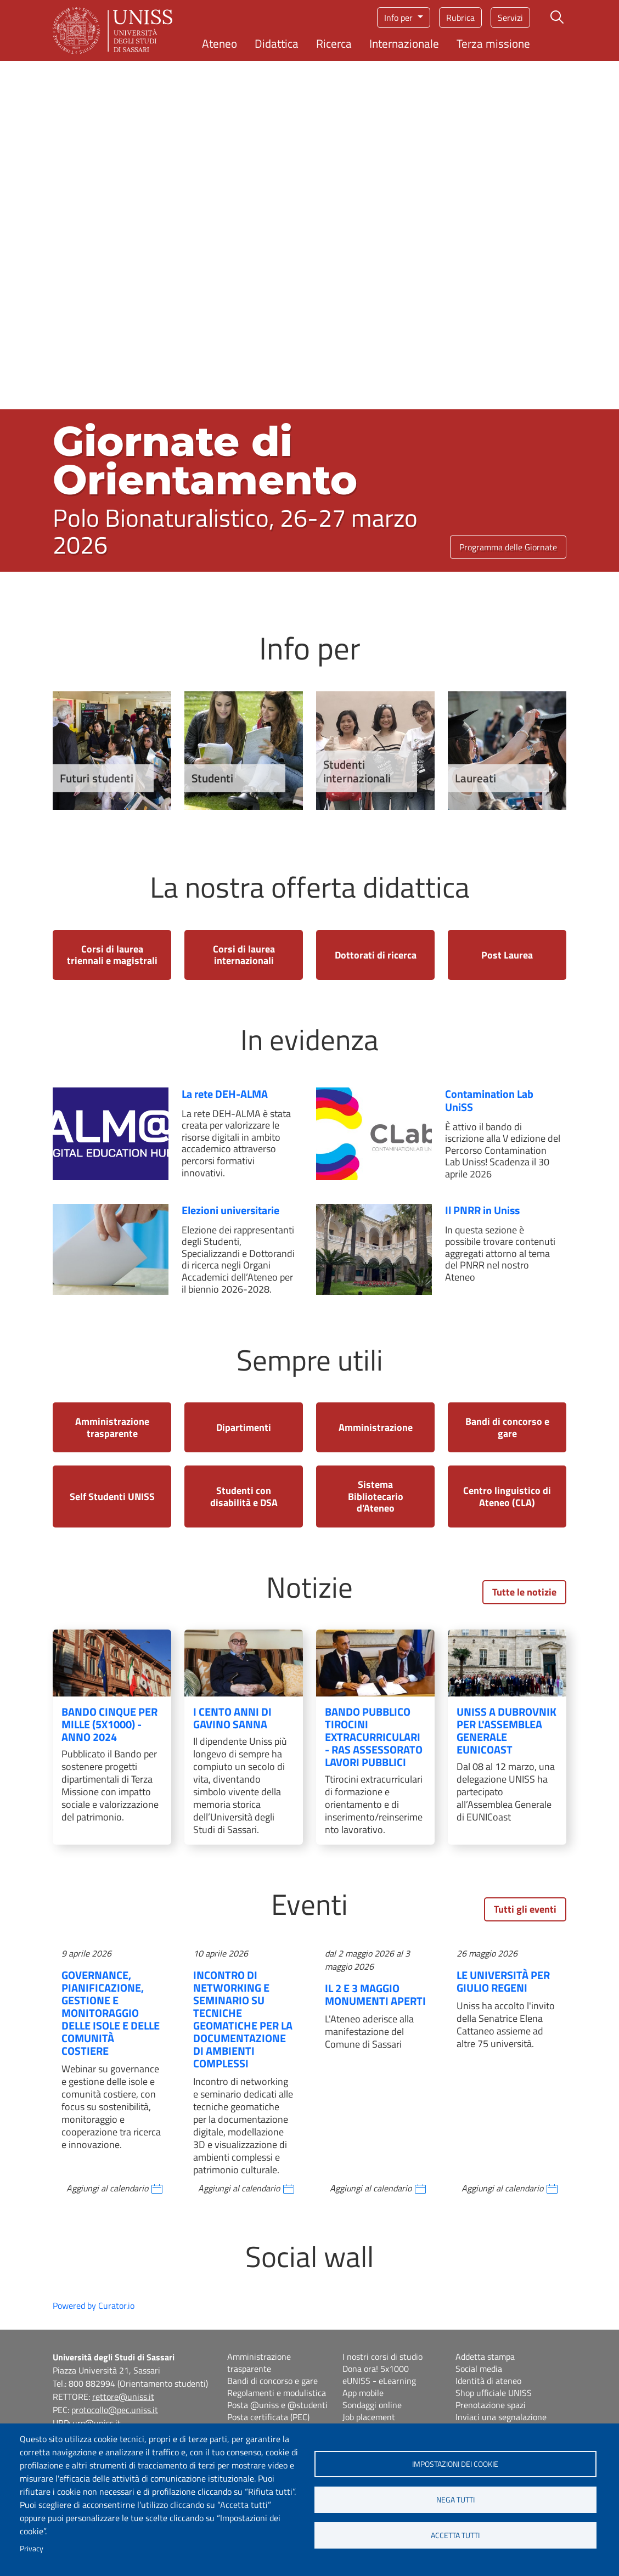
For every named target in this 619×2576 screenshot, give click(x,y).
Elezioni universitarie (230, 1210)
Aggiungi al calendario (107, 2188)
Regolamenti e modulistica (276, 2393)
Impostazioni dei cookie (455, 2464)
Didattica (277, 43)
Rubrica (460, 17)
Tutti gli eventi (525, 1909)
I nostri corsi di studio (382, 2356)
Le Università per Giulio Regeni (503, 1981)
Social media (478, 2369)
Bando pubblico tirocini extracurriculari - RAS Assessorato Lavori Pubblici (374, 1737)
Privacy (31, 2548)
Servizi (510, 17)
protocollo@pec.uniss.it (114, 2409)
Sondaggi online (372, 2405)
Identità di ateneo (488, 2381)
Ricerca (334, 43)
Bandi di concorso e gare (507, 1427)
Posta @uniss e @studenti (277, 2405)
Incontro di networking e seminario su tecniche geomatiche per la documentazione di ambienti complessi (242, 2019)
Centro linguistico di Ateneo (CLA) (507, 1496)
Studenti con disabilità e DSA (244, 1496)
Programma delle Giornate (508, 547)
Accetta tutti (455, 2535)
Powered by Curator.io (93, 2305)
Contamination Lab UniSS (489, 1100)
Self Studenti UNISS (112, 1496)
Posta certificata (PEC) (268, 2417)
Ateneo (219, 43)
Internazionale (404, 43)
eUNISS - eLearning (379, 2381)
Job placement (368, 2417)
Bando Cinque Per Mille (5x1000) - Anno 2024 (109, 1724)
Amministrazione (376, 1427)
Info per (399, 17)
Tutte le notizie (524, 1592)
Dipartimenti (243, 1427)
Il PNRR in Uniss (482, 1210)
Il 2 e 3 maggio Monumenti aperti (375, 1994)
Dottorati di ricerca (376, 955)
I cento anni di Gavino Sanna (232, 1718)
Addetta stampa (485, 2356)
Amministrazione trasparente (112, 1427)
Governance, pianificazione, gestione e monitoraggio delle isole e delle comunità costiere (110, 2012)
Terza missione (493, 43)
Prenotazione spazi (490, 2405)
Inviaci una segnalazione (501, 2417)
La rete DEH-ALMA (225, 1093)
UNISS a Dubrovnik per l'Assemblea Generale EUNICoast (506, 1730)
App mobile (363, 2393)
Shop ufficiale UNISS (493, 2393)
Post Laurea (507, 955)
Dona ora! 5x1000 (375, 2369)
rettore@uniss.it (123, 2396)
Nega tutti (455, 2499)
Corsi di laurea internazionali (244, 955)
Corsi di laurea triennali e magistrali (112, 955)
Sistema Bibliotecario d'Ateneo (375, 1496)
